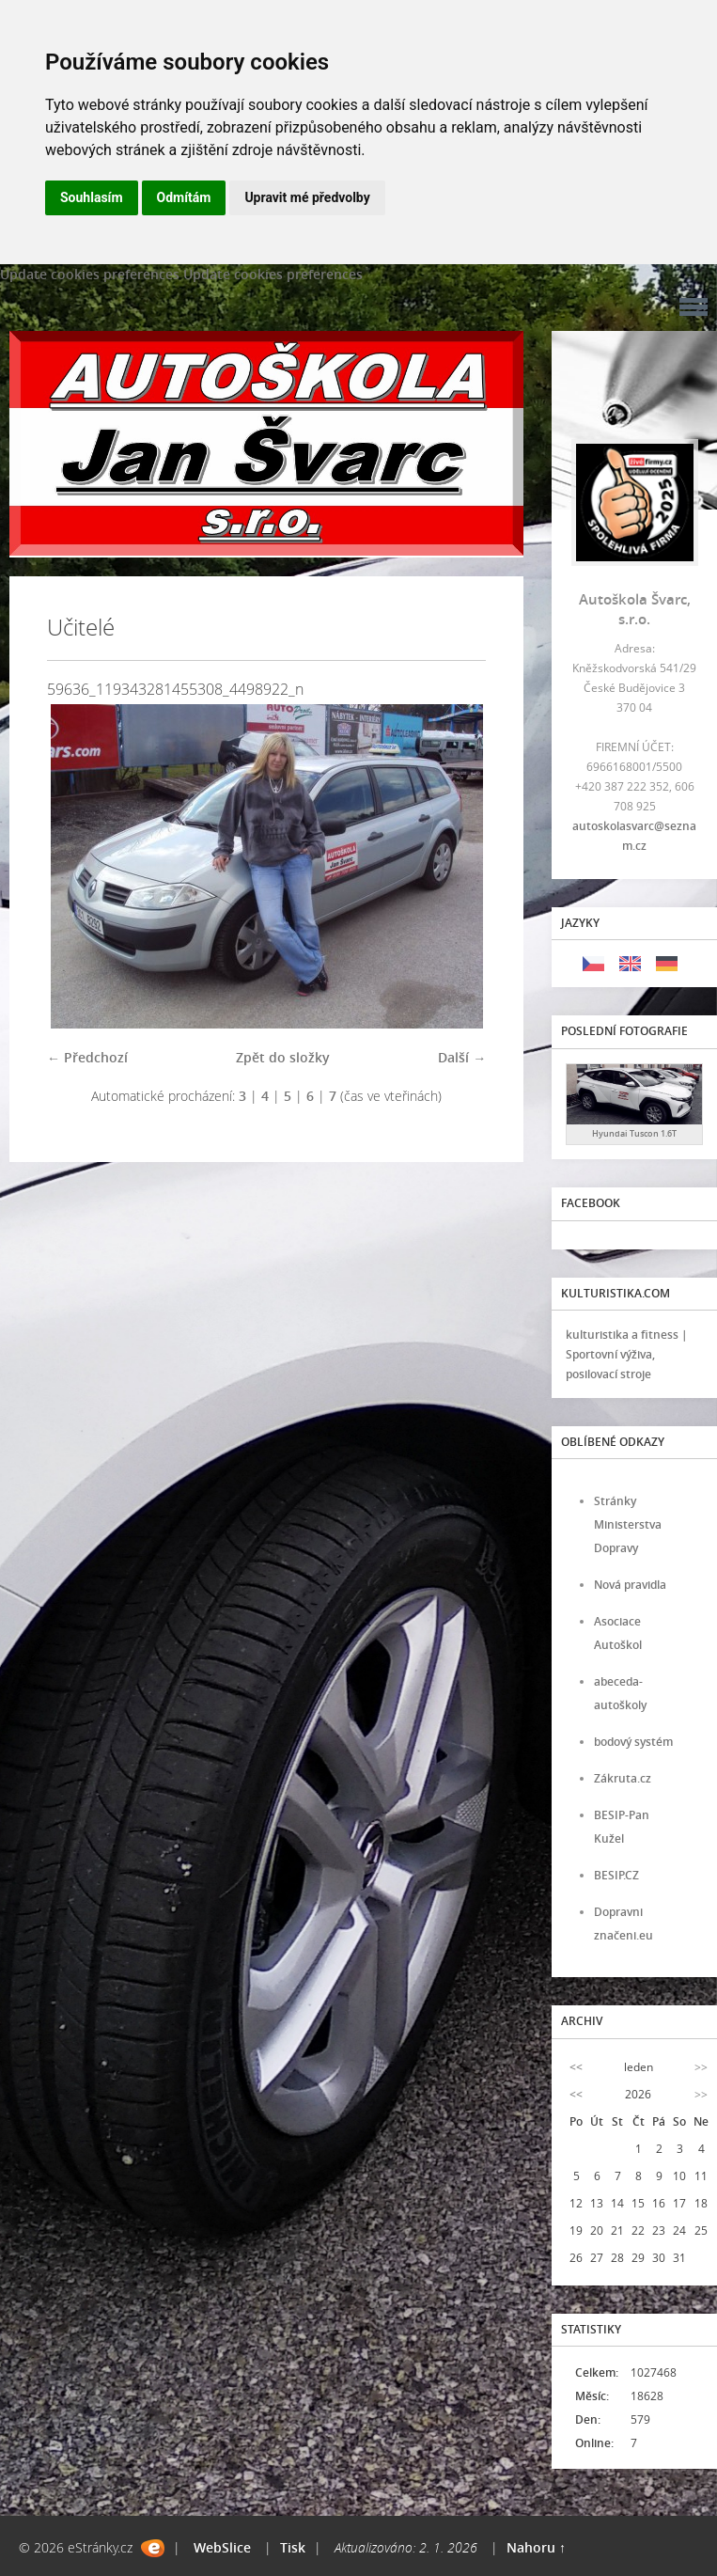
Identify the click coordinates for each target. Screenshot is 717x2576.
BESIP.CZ (616, 1875)
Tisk (292, 2547)
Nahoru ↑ (536, 2547)
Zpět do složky (283, 1057)
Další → (462, 1057)
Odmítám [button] (184, 197)
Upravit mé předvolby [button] (306, 197)
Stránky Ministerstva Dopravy (628, 1524)
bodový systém (633, 1742)
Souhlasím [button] (91, 197)
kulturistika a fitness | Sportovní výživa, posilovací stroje (627, 1354)
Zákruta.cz (622, 1778)
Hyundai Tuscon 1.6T (634, 1133)
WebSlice (222, 2547)
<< (576, 2067)
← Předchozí (87, 1057)
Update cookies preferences (89, 274)
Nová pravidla (630, 1585)
